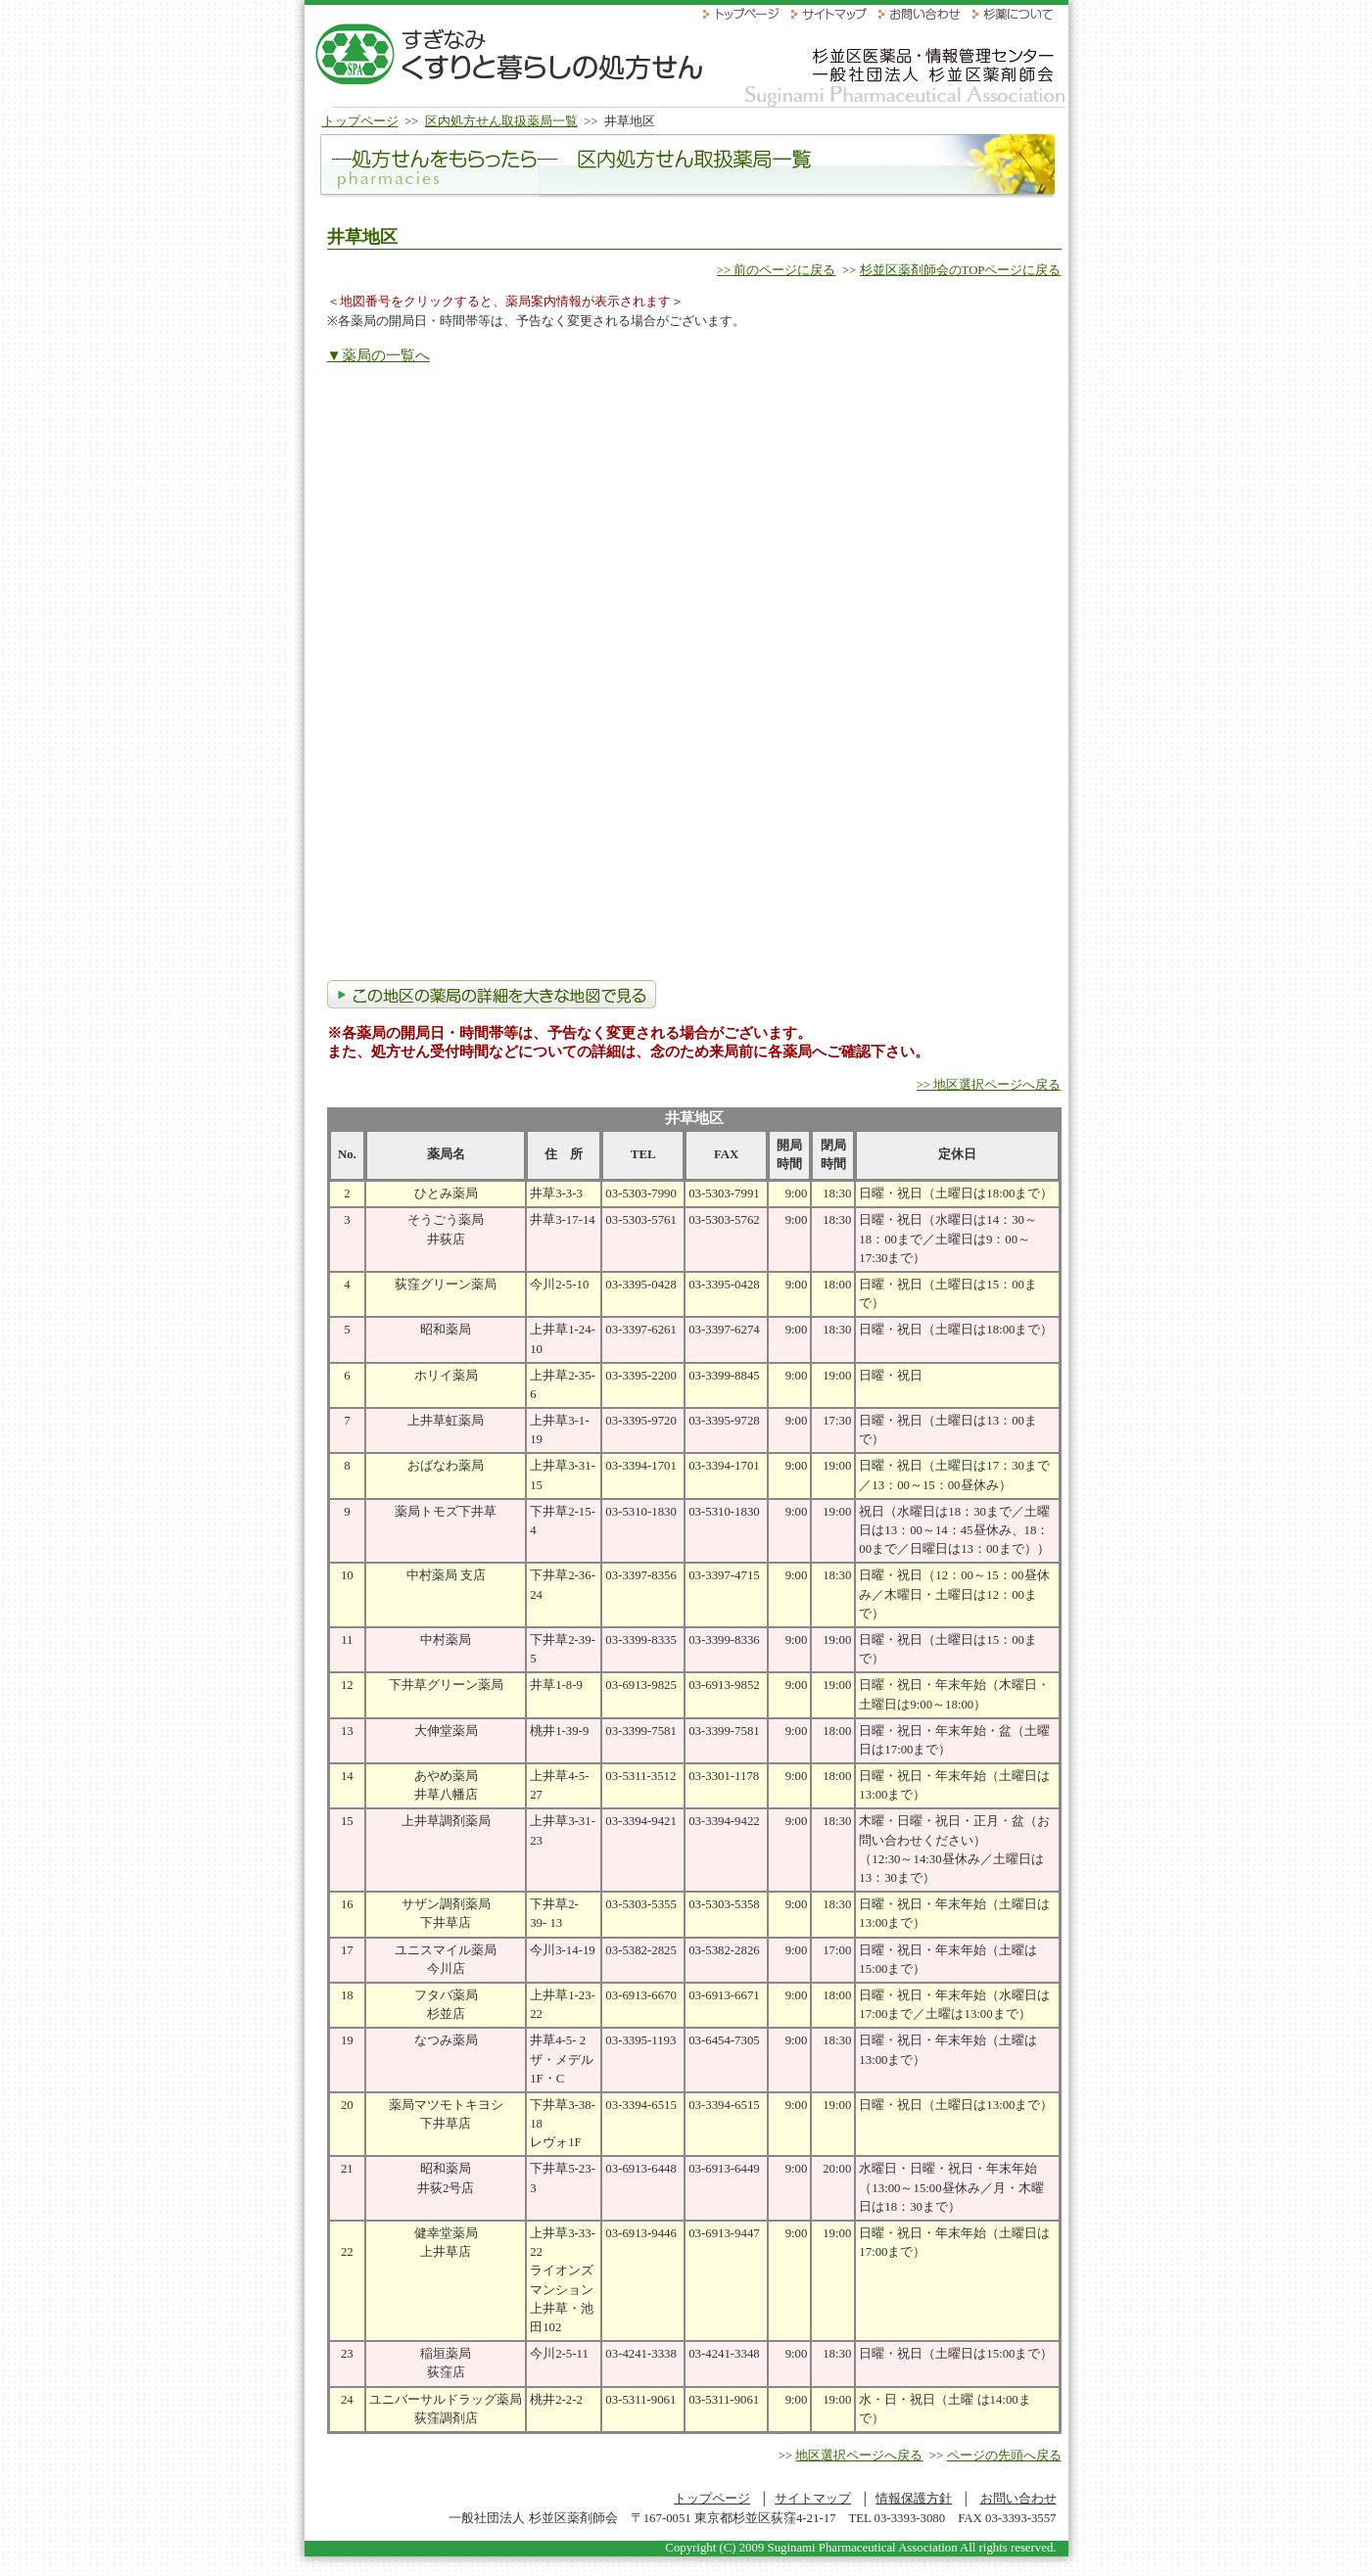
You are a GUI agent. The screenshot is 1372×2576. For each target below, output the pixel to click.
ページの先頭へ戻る (1004, 2455)
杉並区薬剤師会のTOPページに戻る (961, 270)
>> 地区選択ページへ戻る (989, 1085)
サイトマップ (813, 2499)
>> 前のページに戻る (776, 270)
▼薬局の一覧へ (378, 355)
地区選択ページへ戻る (859, 2455)
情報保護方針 (913, 2499)
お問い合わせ (1018, 2499)
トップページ (360, 121)
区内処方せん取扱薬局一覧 (501, 121)
